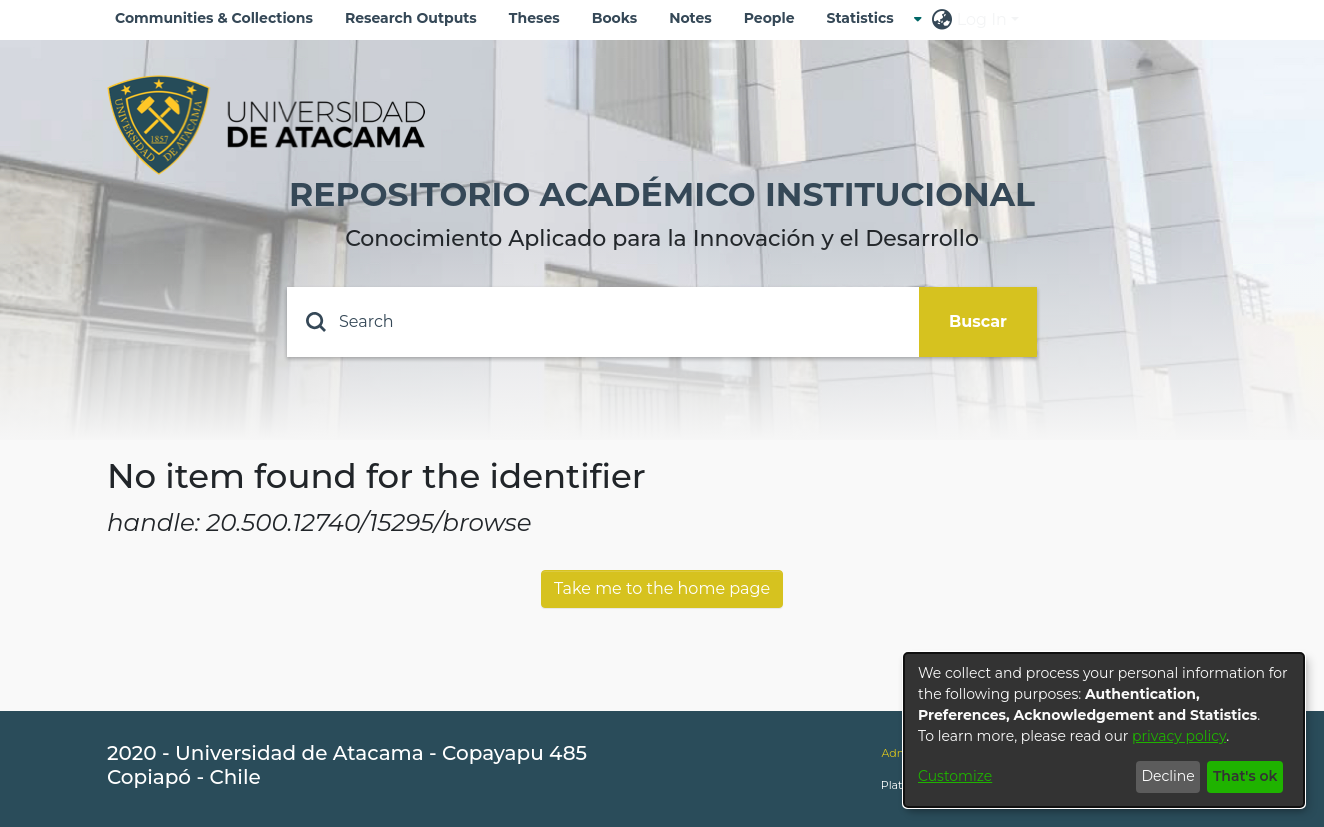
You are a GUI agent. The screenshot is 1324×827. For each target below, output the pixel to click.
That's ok (1245, 776)
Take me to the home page (662, 588)
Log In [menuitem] (982, 19)
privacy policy (1179, 736)
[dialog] (1104, 730)
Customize (955, 776)
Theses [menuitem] (534, 18)
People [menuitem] (769, 18)
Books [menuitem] (614, 18)
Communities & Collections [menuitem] (214, 18)
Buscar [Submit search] (978, 321)
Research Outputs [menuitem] (411, 18)
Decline (1167, 776)
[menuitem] (866, 18)
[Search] (603, 322)
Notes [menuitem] (690, 18)
